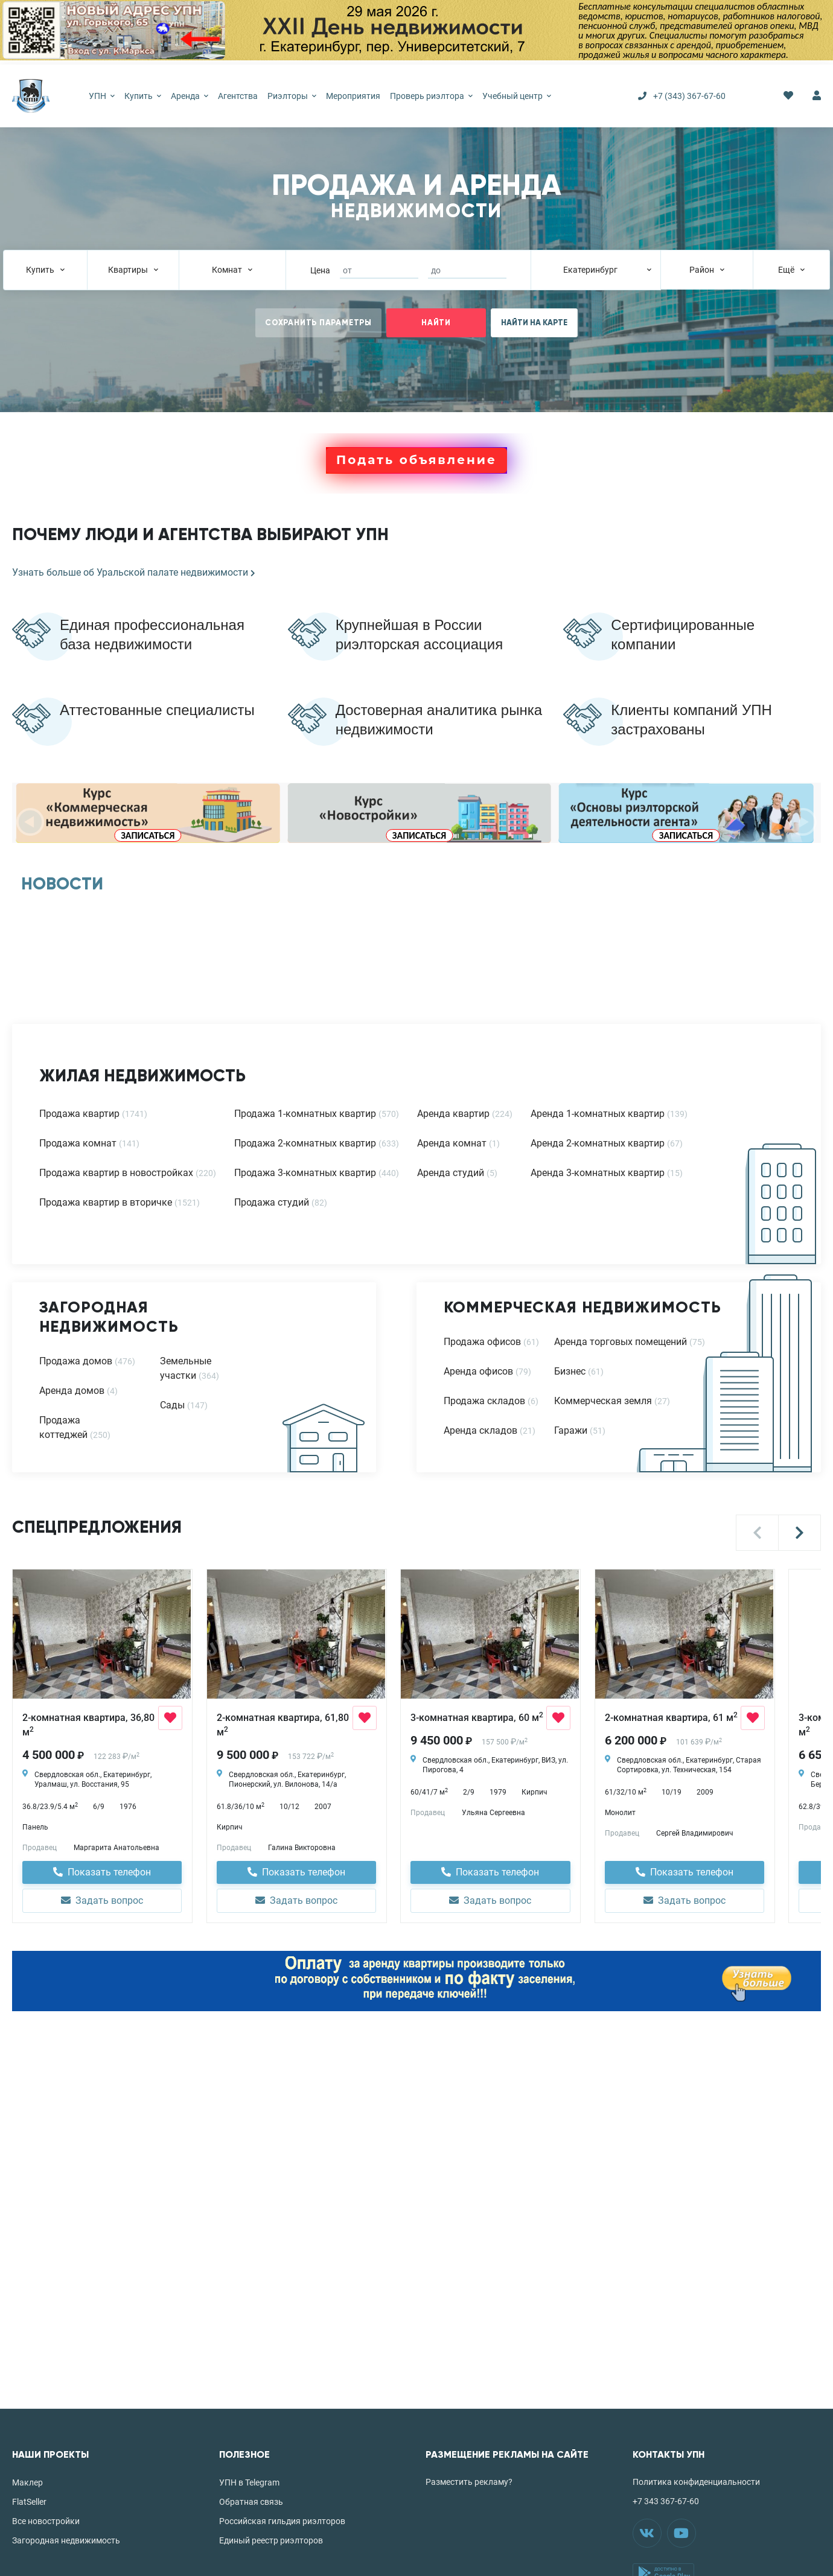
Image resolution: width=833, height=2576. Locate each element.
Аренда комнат (452, 1143)
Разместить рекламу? (469, 2482)
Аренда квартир (453, 1113)
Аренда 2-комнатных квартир (598, 1143)
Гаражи (570, 1430)
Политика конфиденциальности (696, 2482)
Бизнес (570, 1371)
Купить (142, 96)
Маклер (27, 2482)
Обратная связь (251, 2502)
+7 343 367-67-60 (666, 2501)
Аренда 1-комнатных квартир (598, 1113)
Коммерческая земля (603, 1401)
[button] (757, 1533)
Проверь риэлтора (431, 96)
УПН (102, 96)
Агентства (238, 96)
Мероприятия (353, 96)
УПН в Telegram (249, 2482)
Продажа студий (271, 1202)
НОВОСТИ (62, 883)
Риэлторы (291, 96)
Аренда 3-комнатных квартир (598, 1172)
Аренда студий (450, 1172)
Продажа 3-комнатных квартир (305, 1172)
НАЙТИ (436, 323)
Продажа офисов (482, 1341)
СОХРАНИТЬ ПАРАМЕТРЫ (318, 323)
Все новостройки (46, 2521)
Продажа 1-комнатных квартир (305, 1113)
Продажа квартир (79, 1113)
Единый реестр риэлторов (271, 2540)
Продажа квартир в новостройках (116, 1172)
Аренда (189, 96)
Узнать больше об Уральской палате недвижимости (133, 572)
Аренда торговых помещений (620, 1341)
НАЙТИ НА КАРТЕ (534, 323)
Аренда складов (480, 1430)
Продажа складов (484, 1401)
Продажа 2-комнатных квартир (305, 1143)
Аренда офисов (478, 1371)
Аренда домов (71, 1390)
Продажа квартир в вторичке (105, 1202)
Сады (172, 1405)
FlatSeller (29, 2502)
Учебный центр (516, 96)
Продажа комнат (77, 1143)
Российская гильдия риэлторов (282, 2521)
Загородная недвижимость (66, 2540)
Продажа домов (75, 1361)
